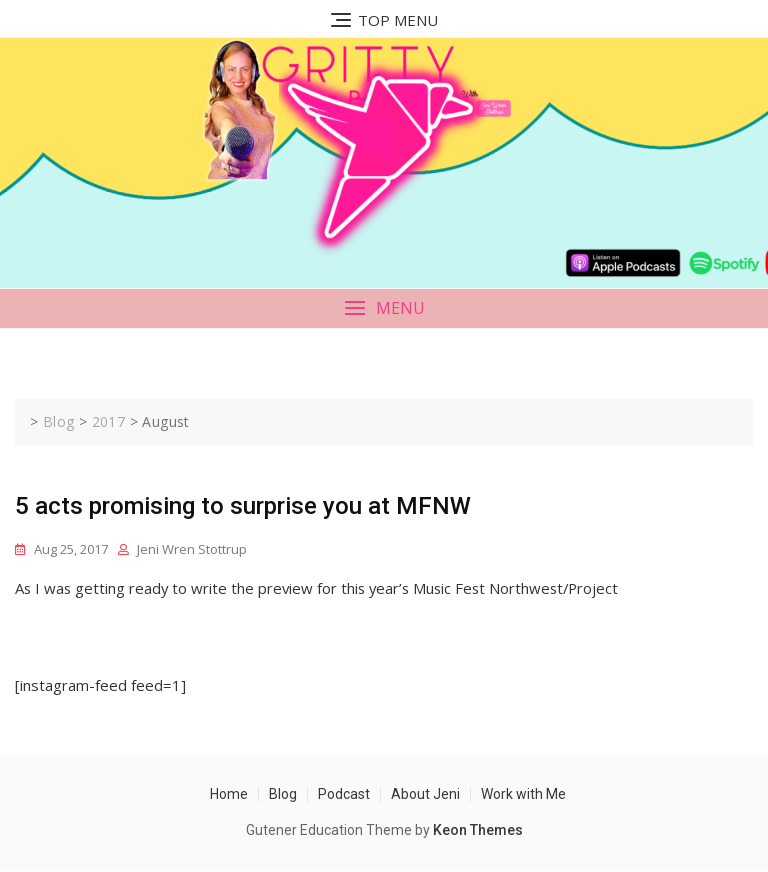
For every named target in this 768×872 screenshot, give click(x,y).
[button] (384, 308)
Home (229, 794)
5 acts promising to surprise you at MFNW (243, 506)
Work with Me (523, 794)
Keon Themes (478, 830)
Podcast (344, 794)
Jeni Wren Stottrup (192, 549)
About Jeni (425, 794)
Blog (283, 794)
